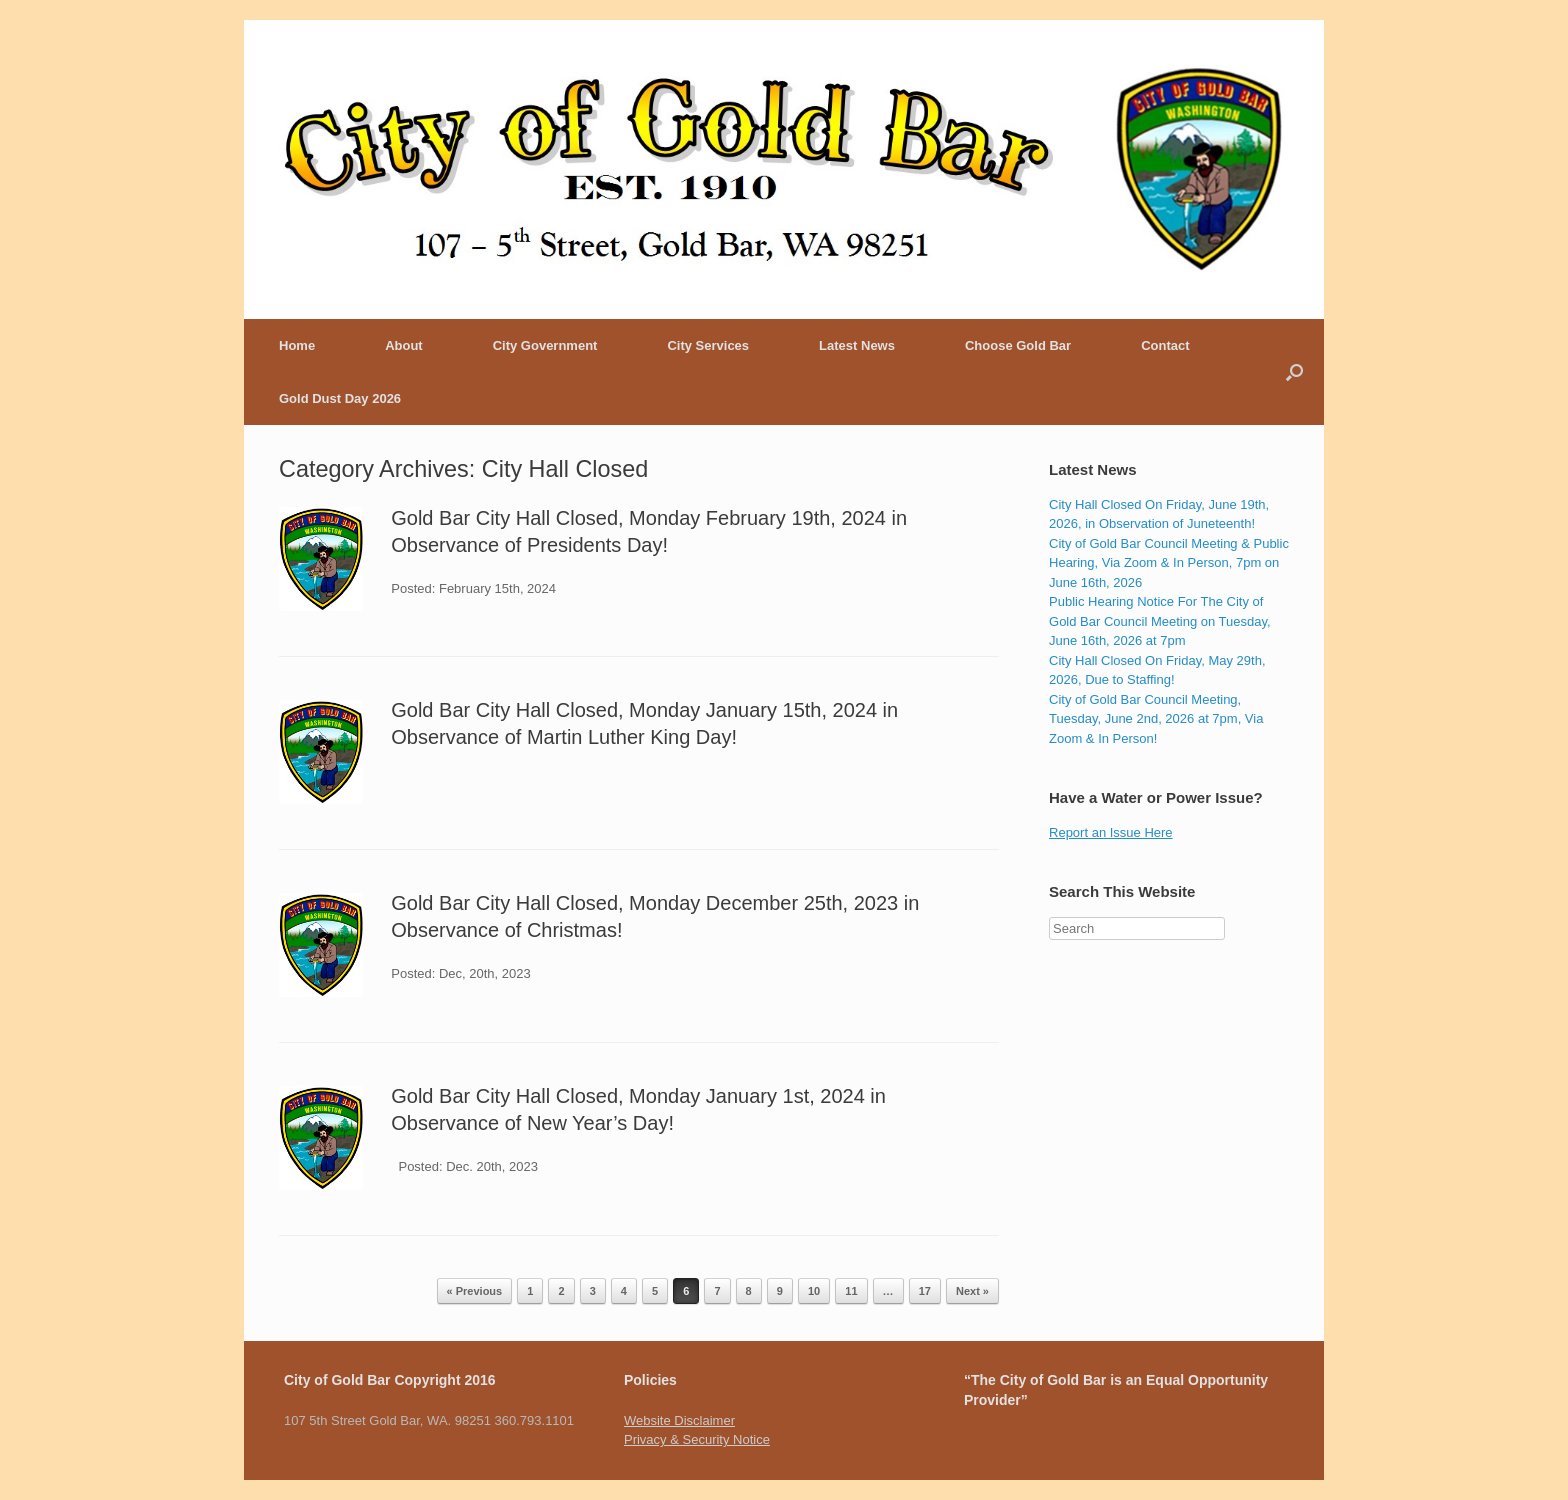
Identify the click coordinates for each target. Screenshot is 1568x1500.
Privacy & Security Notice (697, 1439)
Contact (1165, 345)
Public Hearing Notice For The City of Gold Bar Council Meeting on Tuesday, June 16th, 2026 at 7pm (1160, 621)
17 (925, 1291)
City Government (545, 345)
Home (297, 345)
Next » (972, 1291)
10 (814, 1291)
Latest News (857, 345)
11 (851, 1291)
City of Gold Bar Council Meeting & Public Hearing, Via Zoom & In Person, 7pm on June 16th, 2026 (1169, 563)
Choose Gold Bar (1018, 345)
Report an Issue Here (1111, 832)
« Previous (475, 1291)
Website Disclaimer (679, 1420)
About (404, 345)
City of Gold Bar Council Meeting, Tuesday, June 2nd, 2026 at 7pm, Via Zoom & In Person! (1156, 719)
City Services (708, 345)
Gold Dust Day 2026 (340, 398)
